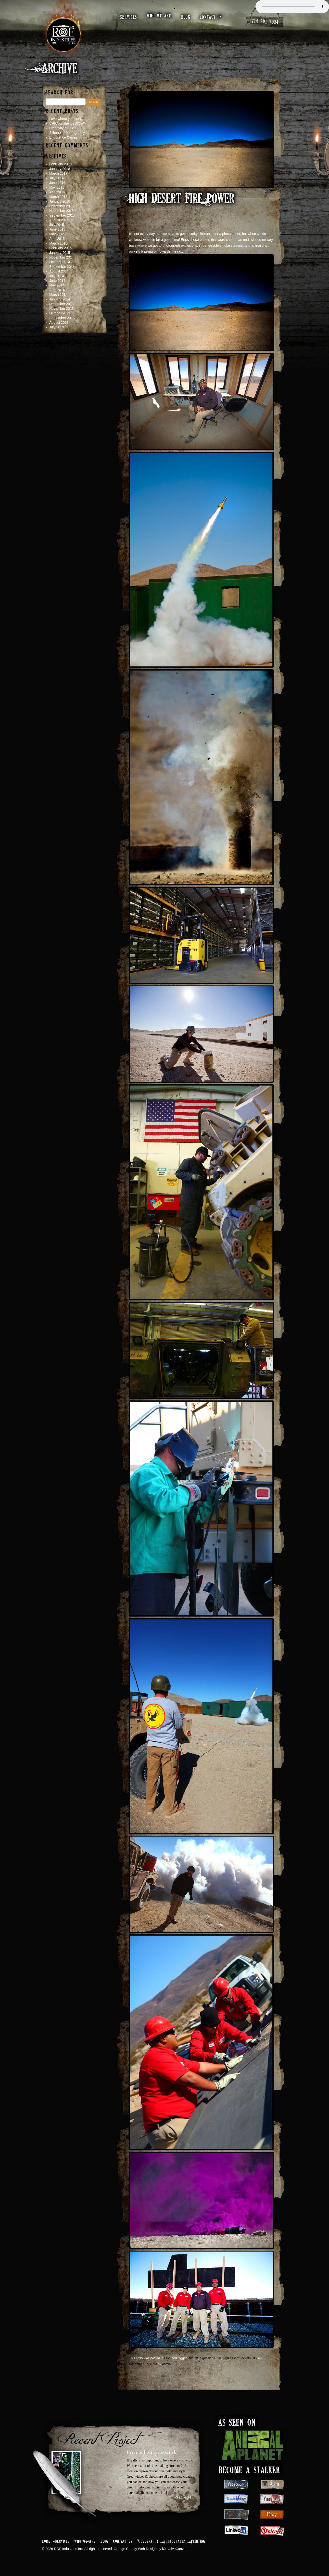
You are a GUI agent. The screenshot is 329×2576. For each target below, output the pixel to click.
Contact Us (122, 2542)
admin (166, 2364)
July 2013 (56, 328)
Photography (175, 2542)
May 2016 (56, 188)
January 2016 (59, 202)
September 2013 (62, 318)
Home (46, 2542)
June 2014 (57, 281)
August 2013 (59, 323)
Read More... (184, 2497)
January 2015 (59, 253)
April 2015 (57, 239)
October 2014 (59, 262)
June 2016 (57, 183)
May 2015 (56, 234)
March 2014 (58, 295)
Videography (148, 2542)
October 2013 (59, 314)
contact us (211, 17)
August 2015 (59, 220)
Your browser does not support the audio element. (292, 6)
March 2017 (58, 174)
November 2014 (61, 258)
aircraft (193, 2358)
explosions (207, 2358)
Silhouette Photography (67, 133)
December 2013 (61, 304)
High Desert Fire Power (181, 200)
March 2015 (58, 244)
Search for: (61, 93)
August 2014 (59, 272)
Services (62, 2542)
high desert (231, 2358)
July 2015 (56, 225)
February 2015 (60, 248)
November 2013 (61, 309)
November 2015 (61, 211)
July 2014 (56, 276)
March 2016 (58, 197)
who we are (159, 16)
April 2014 (57, 290)
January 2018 (59, 169)
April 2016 (57, 192)
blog (185, 17)
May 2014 (56, 286)
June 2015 (57, 230)
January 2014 (59, 300)
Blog (167, 2358)
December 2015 (61, 206)
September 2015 (62, 216)
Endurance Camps (63, 138)
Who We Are (85, 2542)
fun (219, 2358)
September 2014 (62, 267)
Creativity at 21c (61, 128)
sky (255, 2358)
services (128, 17)
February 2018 (60, 165)
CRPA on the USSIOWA (67, 124)
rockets (245, 2358)
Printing (198, 2542)
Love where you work (65, 119)
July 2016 (56, 179)
